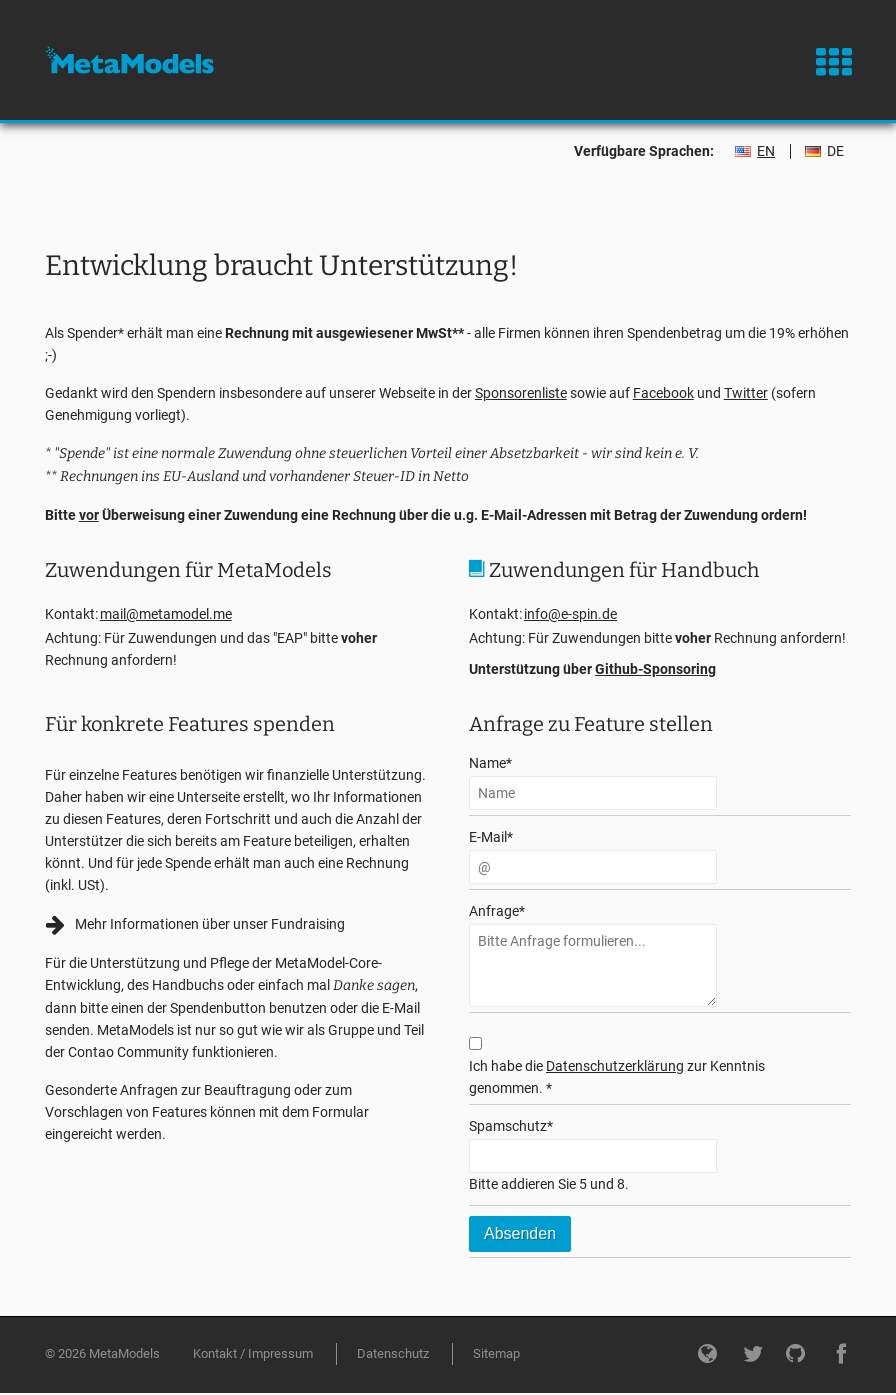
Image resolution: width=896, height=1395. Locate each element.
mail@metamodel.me (166, 614)
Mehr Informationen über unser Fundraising (210, 924)
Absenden (520, 1233)
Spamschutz (511, 1124)
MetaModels (129, 60)
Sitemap (496, 1353)
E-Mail (491, 835)
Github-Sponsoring (655, 669)
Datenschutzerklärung (615, 1066)
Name (490, 761)
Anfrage (497, 909)
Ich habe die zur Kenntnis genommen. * (617, 1077)
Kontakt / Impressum (253, 1353)
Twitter (746, 393)
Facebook (663, 393)
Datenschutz (393, 1353)
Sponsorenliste (521, 393)
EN (766, 151)
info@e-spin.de (570, 614)
